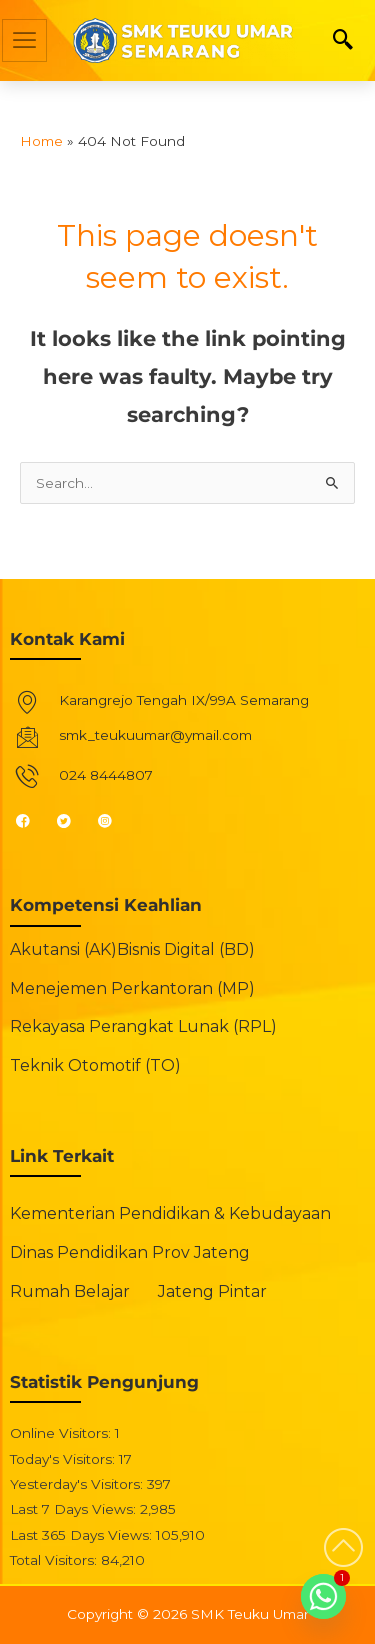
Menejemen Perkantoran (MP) (132, 988)
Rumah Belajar (70, 1291)
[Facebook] (31, 820)
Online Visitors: (62, 1433)
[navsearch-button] (343, 41)
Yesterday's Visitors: (78, 1484)
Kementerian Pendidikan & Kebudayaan (170, 1213)
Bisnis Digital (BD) (186, 949)
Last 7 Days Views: (75, 1509)
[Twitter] (72, 820)
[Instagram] (113, 820)
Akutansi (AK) (63, 949)
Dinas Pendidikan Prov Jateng (130, 1252)
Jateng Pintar (212, 1291)
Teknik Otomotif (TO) (95, 1065)
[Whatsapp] (323, 1596)
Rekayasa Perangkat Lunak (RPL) (143, 1026)
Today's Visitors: (64, 1459)
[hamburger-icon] (24, 40)
